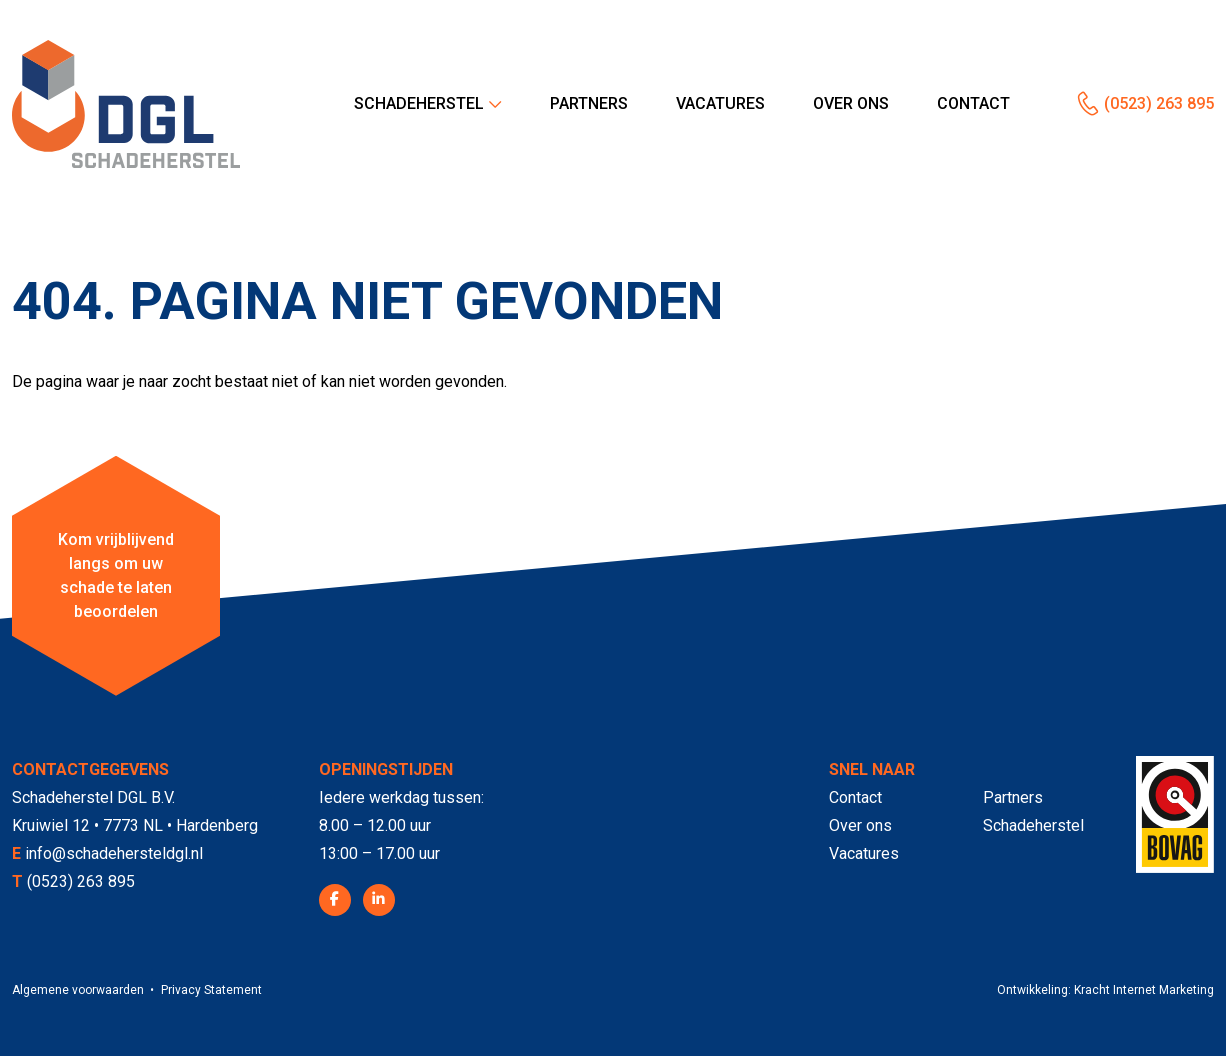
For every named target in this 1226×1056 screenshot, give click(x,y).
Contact (973, 103)
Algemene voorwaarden (78, 990)
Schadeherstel (419, 103)
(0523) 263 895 (1159, 103)
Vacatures (720, 103)
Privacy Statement (211, 990)
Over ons (851, 103)
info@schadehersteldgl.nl (114, 853)
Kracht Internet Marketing (1144, 990)
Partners (589, 103)
